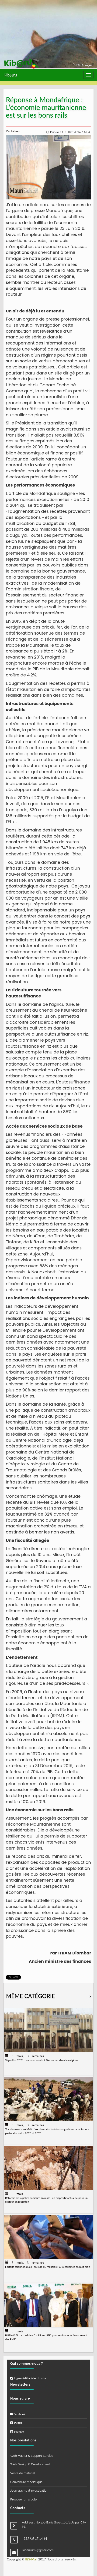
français (78, 64)
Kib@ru (10, 74)
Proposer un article (23, 2499)
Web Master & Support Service (31, 2455)
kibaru (15, 131)
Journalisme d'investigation (29, 2490)
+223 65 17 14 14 (34, 2538)
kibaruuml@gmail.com (38, 2550)
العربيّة (89, 64)
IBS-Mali (31, 2559)
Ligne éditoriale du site (28, 2378)
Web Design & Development (30, 2464)
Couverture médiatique (26, 2482)
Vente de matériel (22, 2473)
